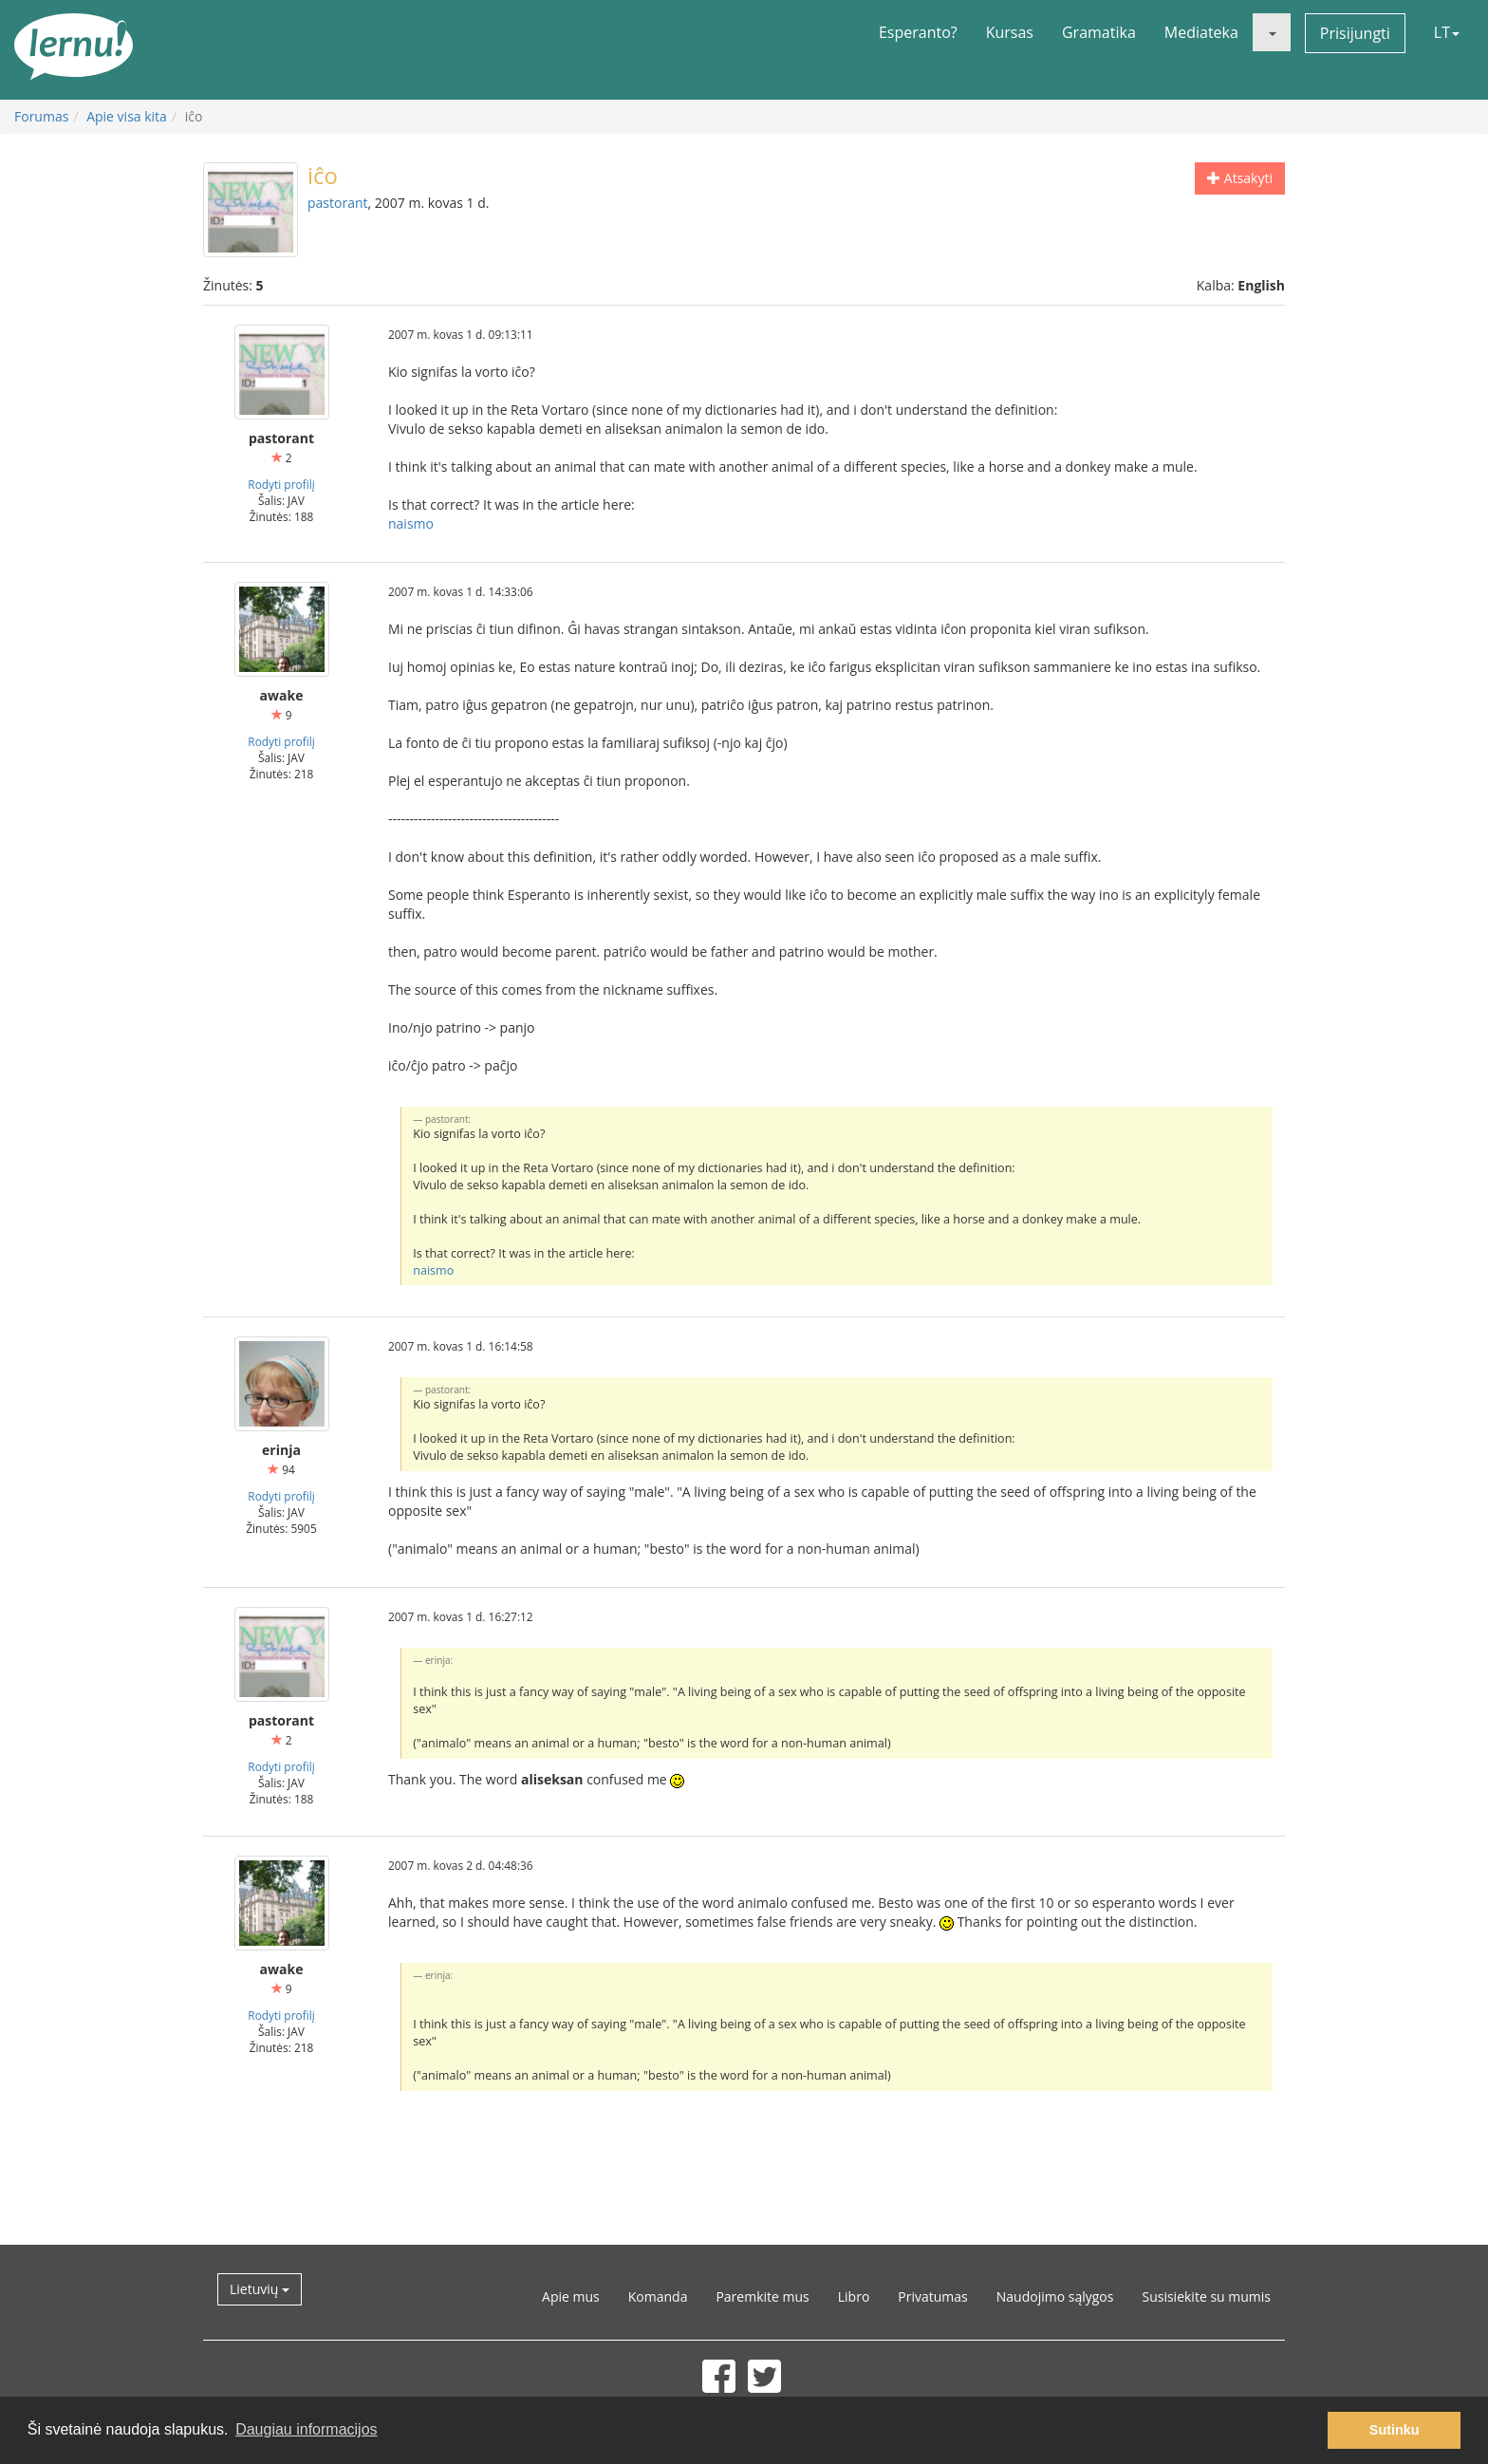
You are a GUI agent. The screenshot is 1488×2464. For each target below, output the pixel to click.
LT (1447, 32)
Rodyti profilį (281, 484)
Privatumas (932, 2296)
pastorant (337, 203)
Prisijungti (1355, 33)
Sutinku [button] (1394, 2429)
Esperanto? (918, 32)
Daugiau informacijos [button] (306, 2429)
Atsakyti (1240, 178)
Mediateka (1201, 32)
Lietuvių (259, 2289)
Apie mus (571, 2296)
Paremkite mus (762, 2296)
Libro (854, 2296)
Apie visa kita (126, 116)
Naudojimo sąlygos (1055, 2296)
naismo (411, 523)
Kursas (1009, 32)
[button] (1272, 32)
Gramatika (1099, 32)
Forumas (41, 116)
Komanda (658, 2296)
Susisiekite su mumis (1206, 2296)
